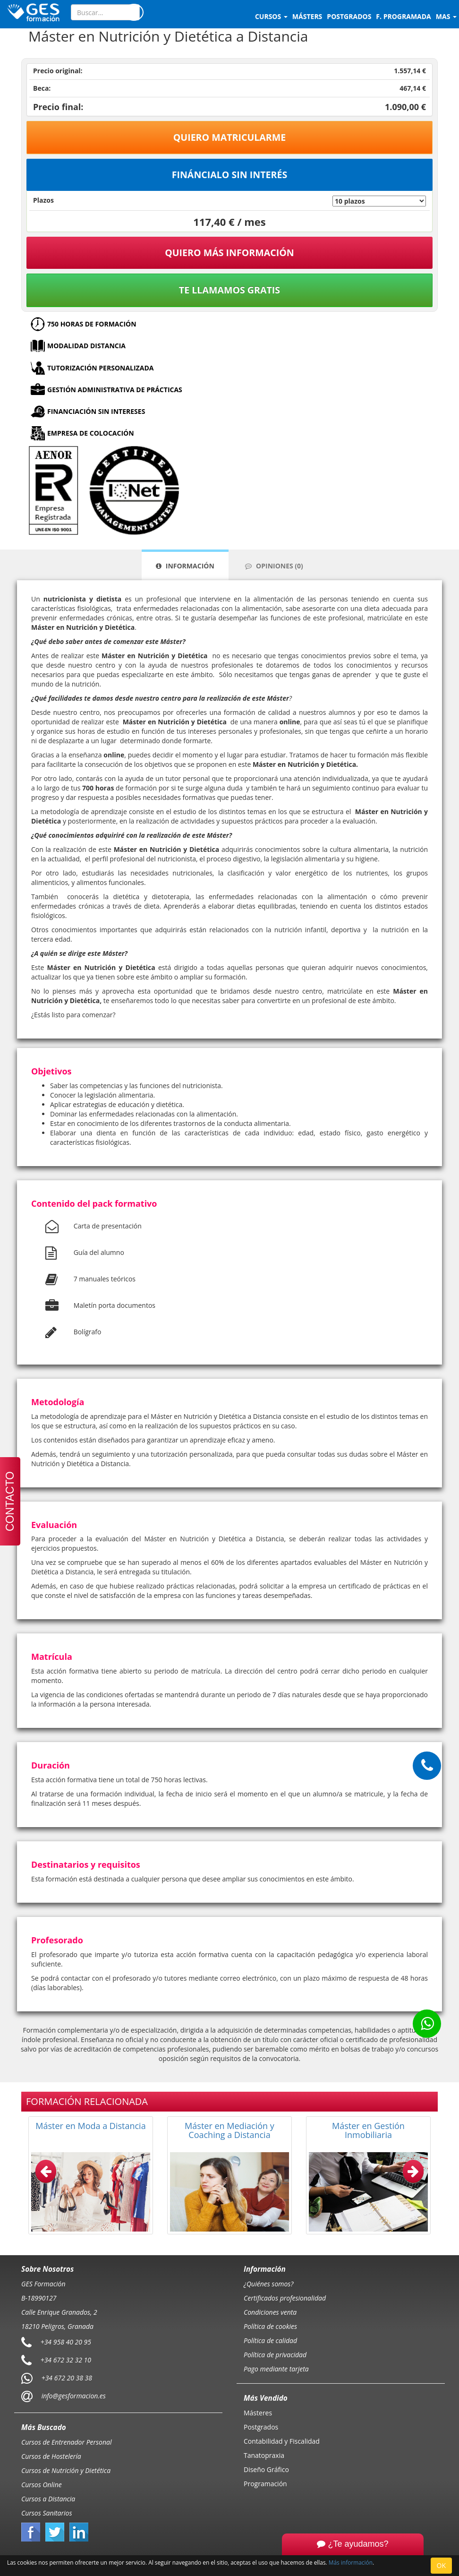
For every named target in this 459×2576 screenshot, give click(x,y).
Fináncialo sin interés (230, 174)
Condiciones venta (270, 2312)
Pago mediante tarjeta (276, 2368)
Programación (265, 2483)
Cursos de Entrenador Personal (66, 2442)
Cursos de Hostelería (51, 2456)
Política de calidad (270, 2340)
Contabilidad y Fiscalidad (282, 2441)
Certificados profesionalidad (285, 2297)
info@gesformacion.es (73, 2395)
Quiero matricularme (229, 137)
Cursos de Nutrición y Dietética (65, 2470)
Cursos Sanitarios (46, 2512)
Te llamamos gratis (229, 289)
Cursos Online (41, 2484)
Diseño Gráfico (266, 2469)
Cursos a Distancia (48, 2498)
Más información (351, 2562)
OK (441, 2565)
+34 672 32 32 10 (66, 2359)
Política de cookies (270, 2326)
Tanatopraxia (264, 2455)
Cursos (271, 16)
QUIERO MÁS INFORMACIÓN (229, 252)
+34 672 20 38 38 (67, 2377)
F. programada (403, 16)
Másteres (258, 2412)
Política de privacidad (275, 2354)
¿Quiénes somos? (268, 2283)
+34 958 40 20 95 (66, 2341)
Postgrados (261, 2426)
